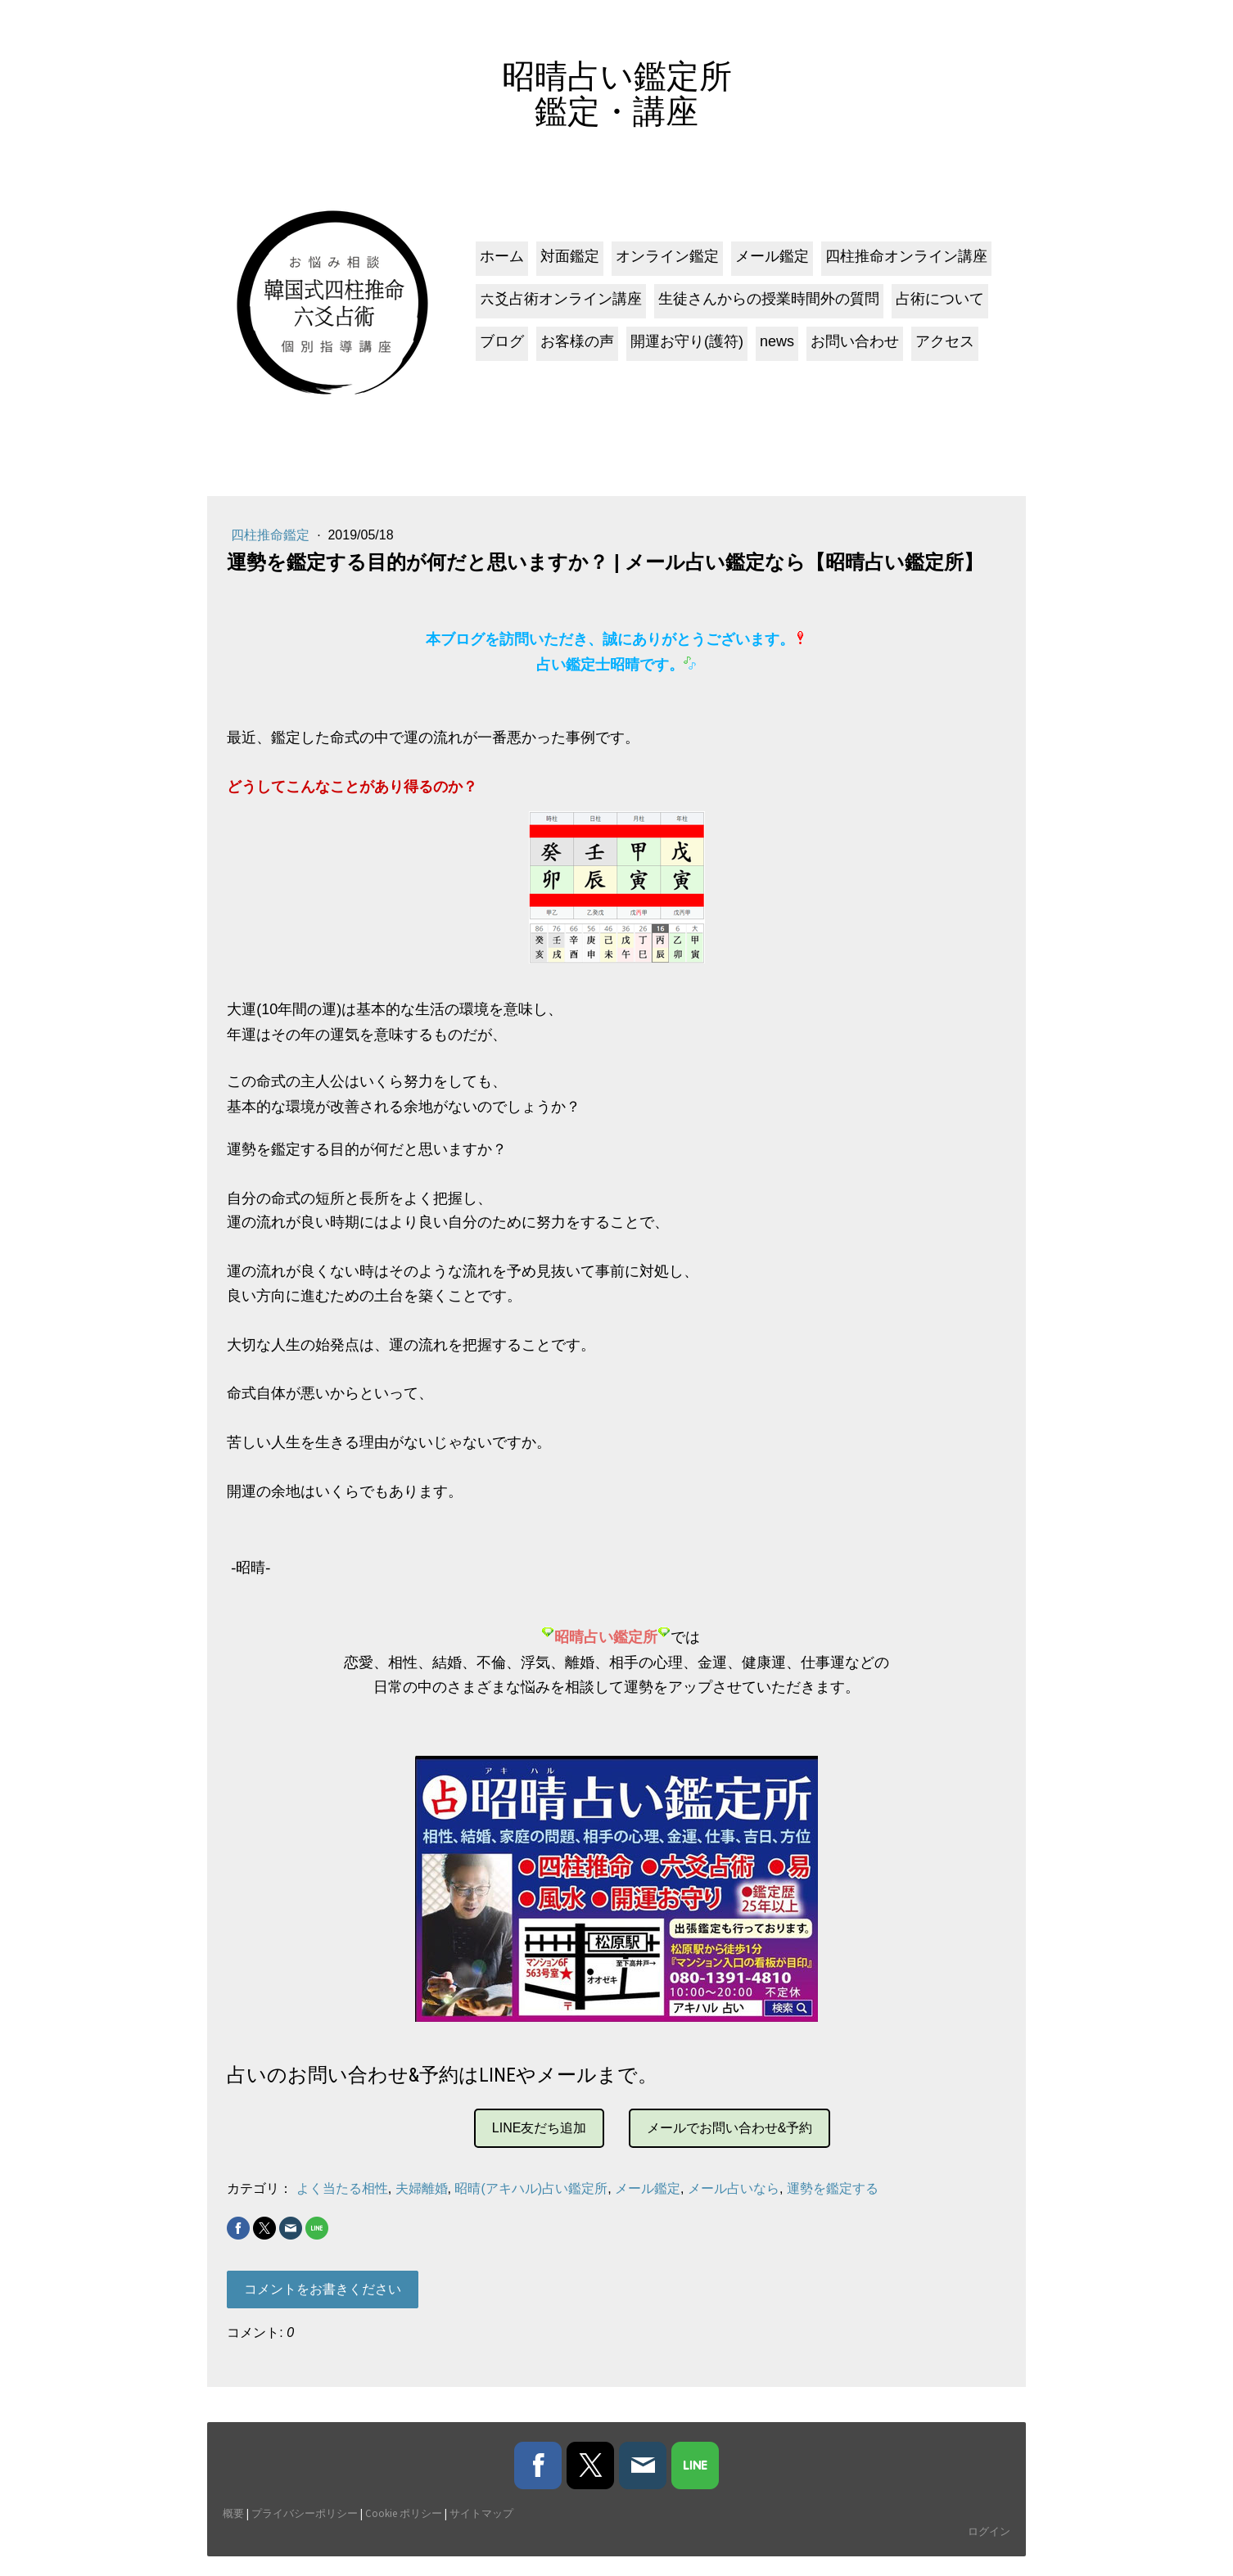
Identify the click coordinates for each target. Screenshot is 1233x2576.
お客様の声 (575, 349)
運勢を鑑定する (833, 2200)
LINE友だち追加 (539, 2139)
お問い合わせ (852, 349)
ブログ (499, 349)
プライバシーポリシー (305, 2532)
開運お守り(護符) (684, 349)
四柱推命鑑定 (273, 546)
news (774, 349)
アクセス (942, 349)
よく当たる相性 (342, 2200)
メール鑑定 (769, 263)
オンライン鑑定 (664, 263)
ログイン (988, 2549)
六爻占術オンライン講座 (558, 306)
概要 (234, 2532)
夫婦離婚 (421, 2200)
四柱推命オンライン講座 (904, 263)
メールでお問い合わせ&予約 (730, 2139)
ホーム (499, 263)
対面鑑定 (567, 263)
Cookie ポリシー (404, 2532)
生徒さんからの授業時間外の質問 (766, 306)
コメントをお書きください (323, 2301)
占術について (937, 306)
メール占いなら (734, 2200)
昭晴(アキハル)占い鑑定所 (531, 2200)
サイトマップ (482, 2532)
